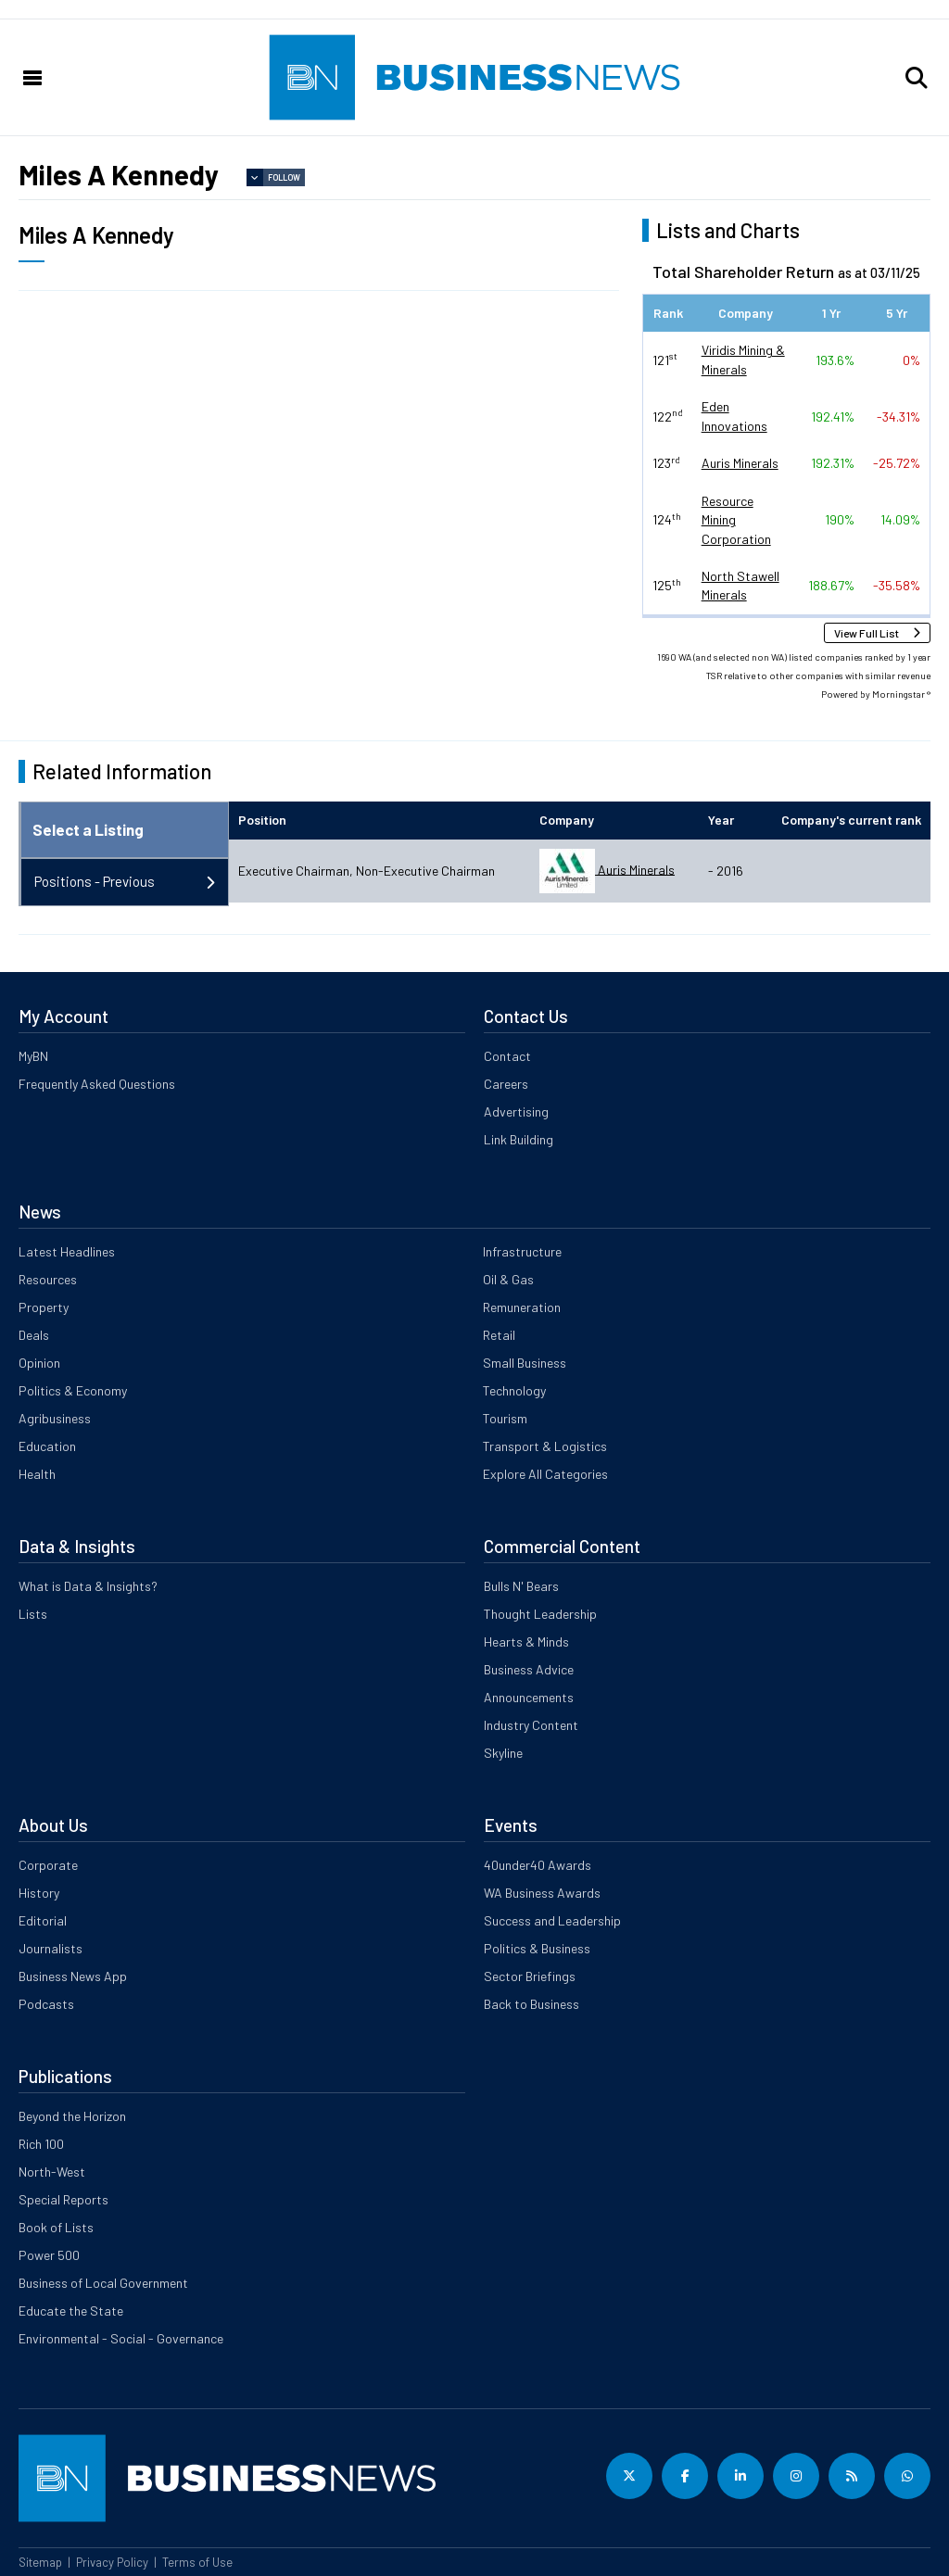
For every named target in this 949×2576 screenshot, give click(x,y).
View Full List (866, 632)
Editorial (43, 1920)
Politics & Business (537, 1948)
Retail (499, 1335)
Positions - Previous (94, 881)
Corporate (48, 1865)
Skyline (503, 1753)
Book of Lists (56, 2227)
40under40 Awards (537, 1865)
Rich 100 (41, 2144)
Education (47, 1446)
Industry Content (531, 1725)
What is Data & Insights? (88, 1586)
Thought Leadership (540, 1614)
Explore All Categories (545, 1474)
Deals (34, 1335)
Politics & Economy (73, 1390)
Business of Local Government (103, 2283)
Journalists (50, 1948)
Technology (514, 1390)
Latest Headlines (67, 1251)
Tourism (505, 1418)
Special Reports (63, 2199)
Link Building (518, 1139)
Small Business (524, 1362)
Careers (506, 1084)
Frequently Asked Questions (97, 1084)
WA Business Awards (542, 1892)
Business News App (73, 1976)
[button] (916, 78)
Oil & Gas (508, 1279)
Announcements (529, 1697)
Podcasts (46, 2004)
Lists (33, 1614)
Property (44, 1307)
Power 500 (49, 2255)
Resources (48, 1279)
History (39, 1892)
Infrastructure (522, 1251)
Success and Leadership (552, 1920)
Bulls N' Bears (521, 1586)
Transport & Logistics (545, 1446)
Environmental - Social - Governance (121, 2338)
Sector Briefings (530, 1976)
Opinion (39, 1362)
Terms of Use (197, 2562)
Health (37, 1474)
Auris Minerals (740, 463)
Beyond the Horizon (72, 2116)
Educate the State (71, 2310)
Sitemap (40, 2562)
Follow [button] (284, 177)
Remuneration (522, 1307)
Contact (507, 1056)
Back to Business (531, 2004)
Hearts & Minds (526, 1641)
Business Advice (529, 1669)
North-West (52, 2171)
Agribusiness (55, 1418)
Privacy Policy (112, 2562)
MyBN (33, 1056)
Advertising (516, 1111)
